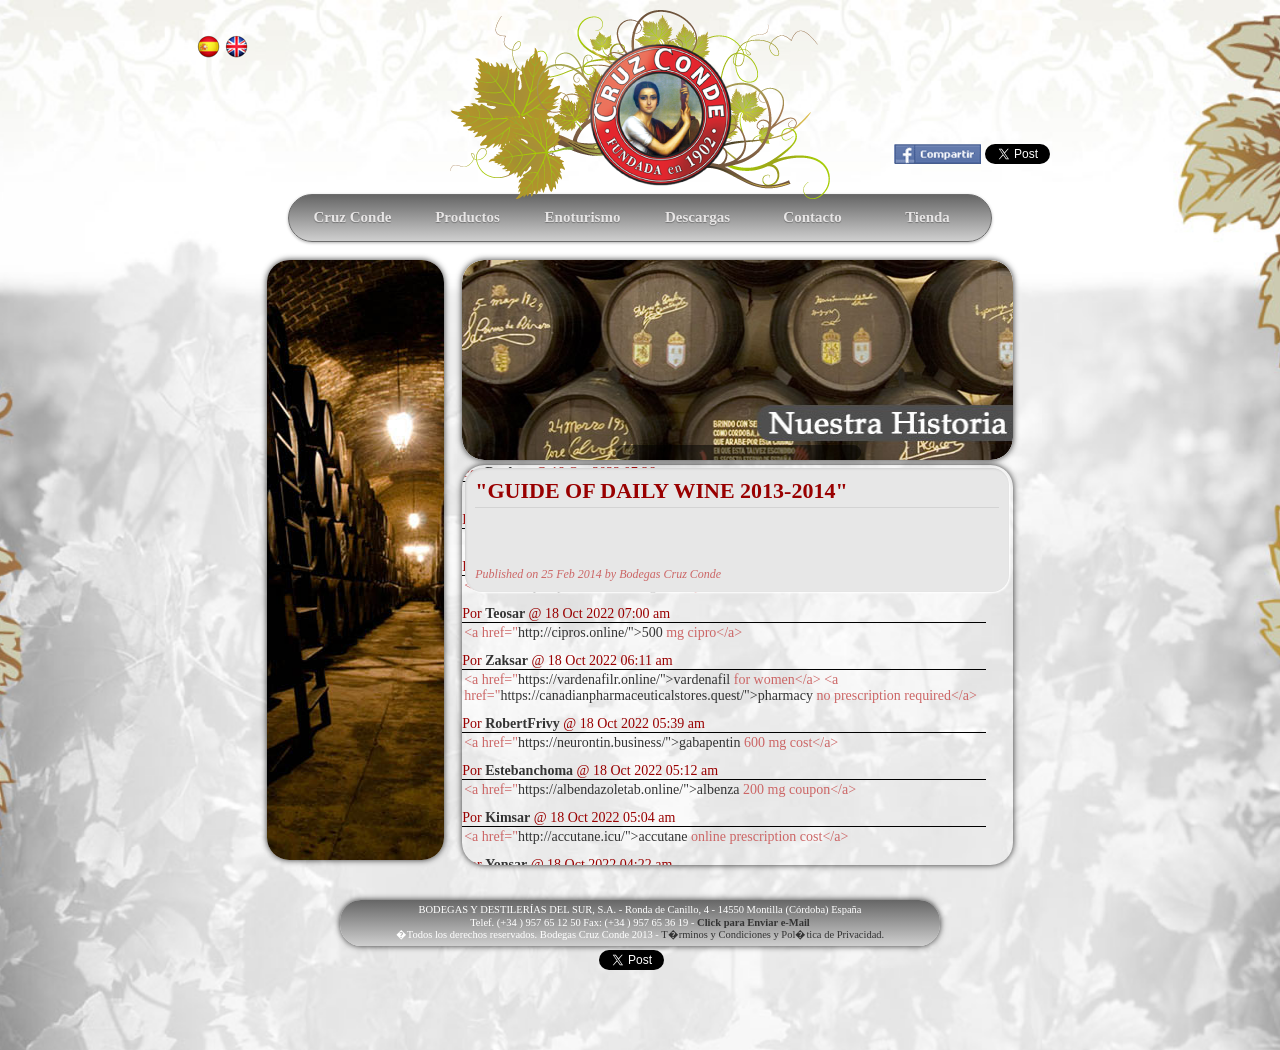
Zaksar (506, 660)
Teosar (505, 613)
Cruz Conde (353, 217)
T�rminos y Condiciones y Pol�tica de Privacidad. (772, 934)
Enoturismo (583, 217)
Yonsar (506, 864)
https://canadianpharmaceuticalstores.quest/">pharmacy (656, 695)
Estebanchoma (529, 770)
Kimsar (507, 817)
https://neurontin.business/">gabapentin (629, 742)
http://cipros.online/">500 (590, 632)
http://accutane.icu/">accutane (602, 836)
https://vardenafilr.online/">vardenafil (624, 679)
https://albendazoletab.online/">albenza (629, 789)
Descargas (697, 217)
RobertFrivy (522, 723)
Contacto (812, 217)
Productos (467, 217)
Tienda (927, 217)
